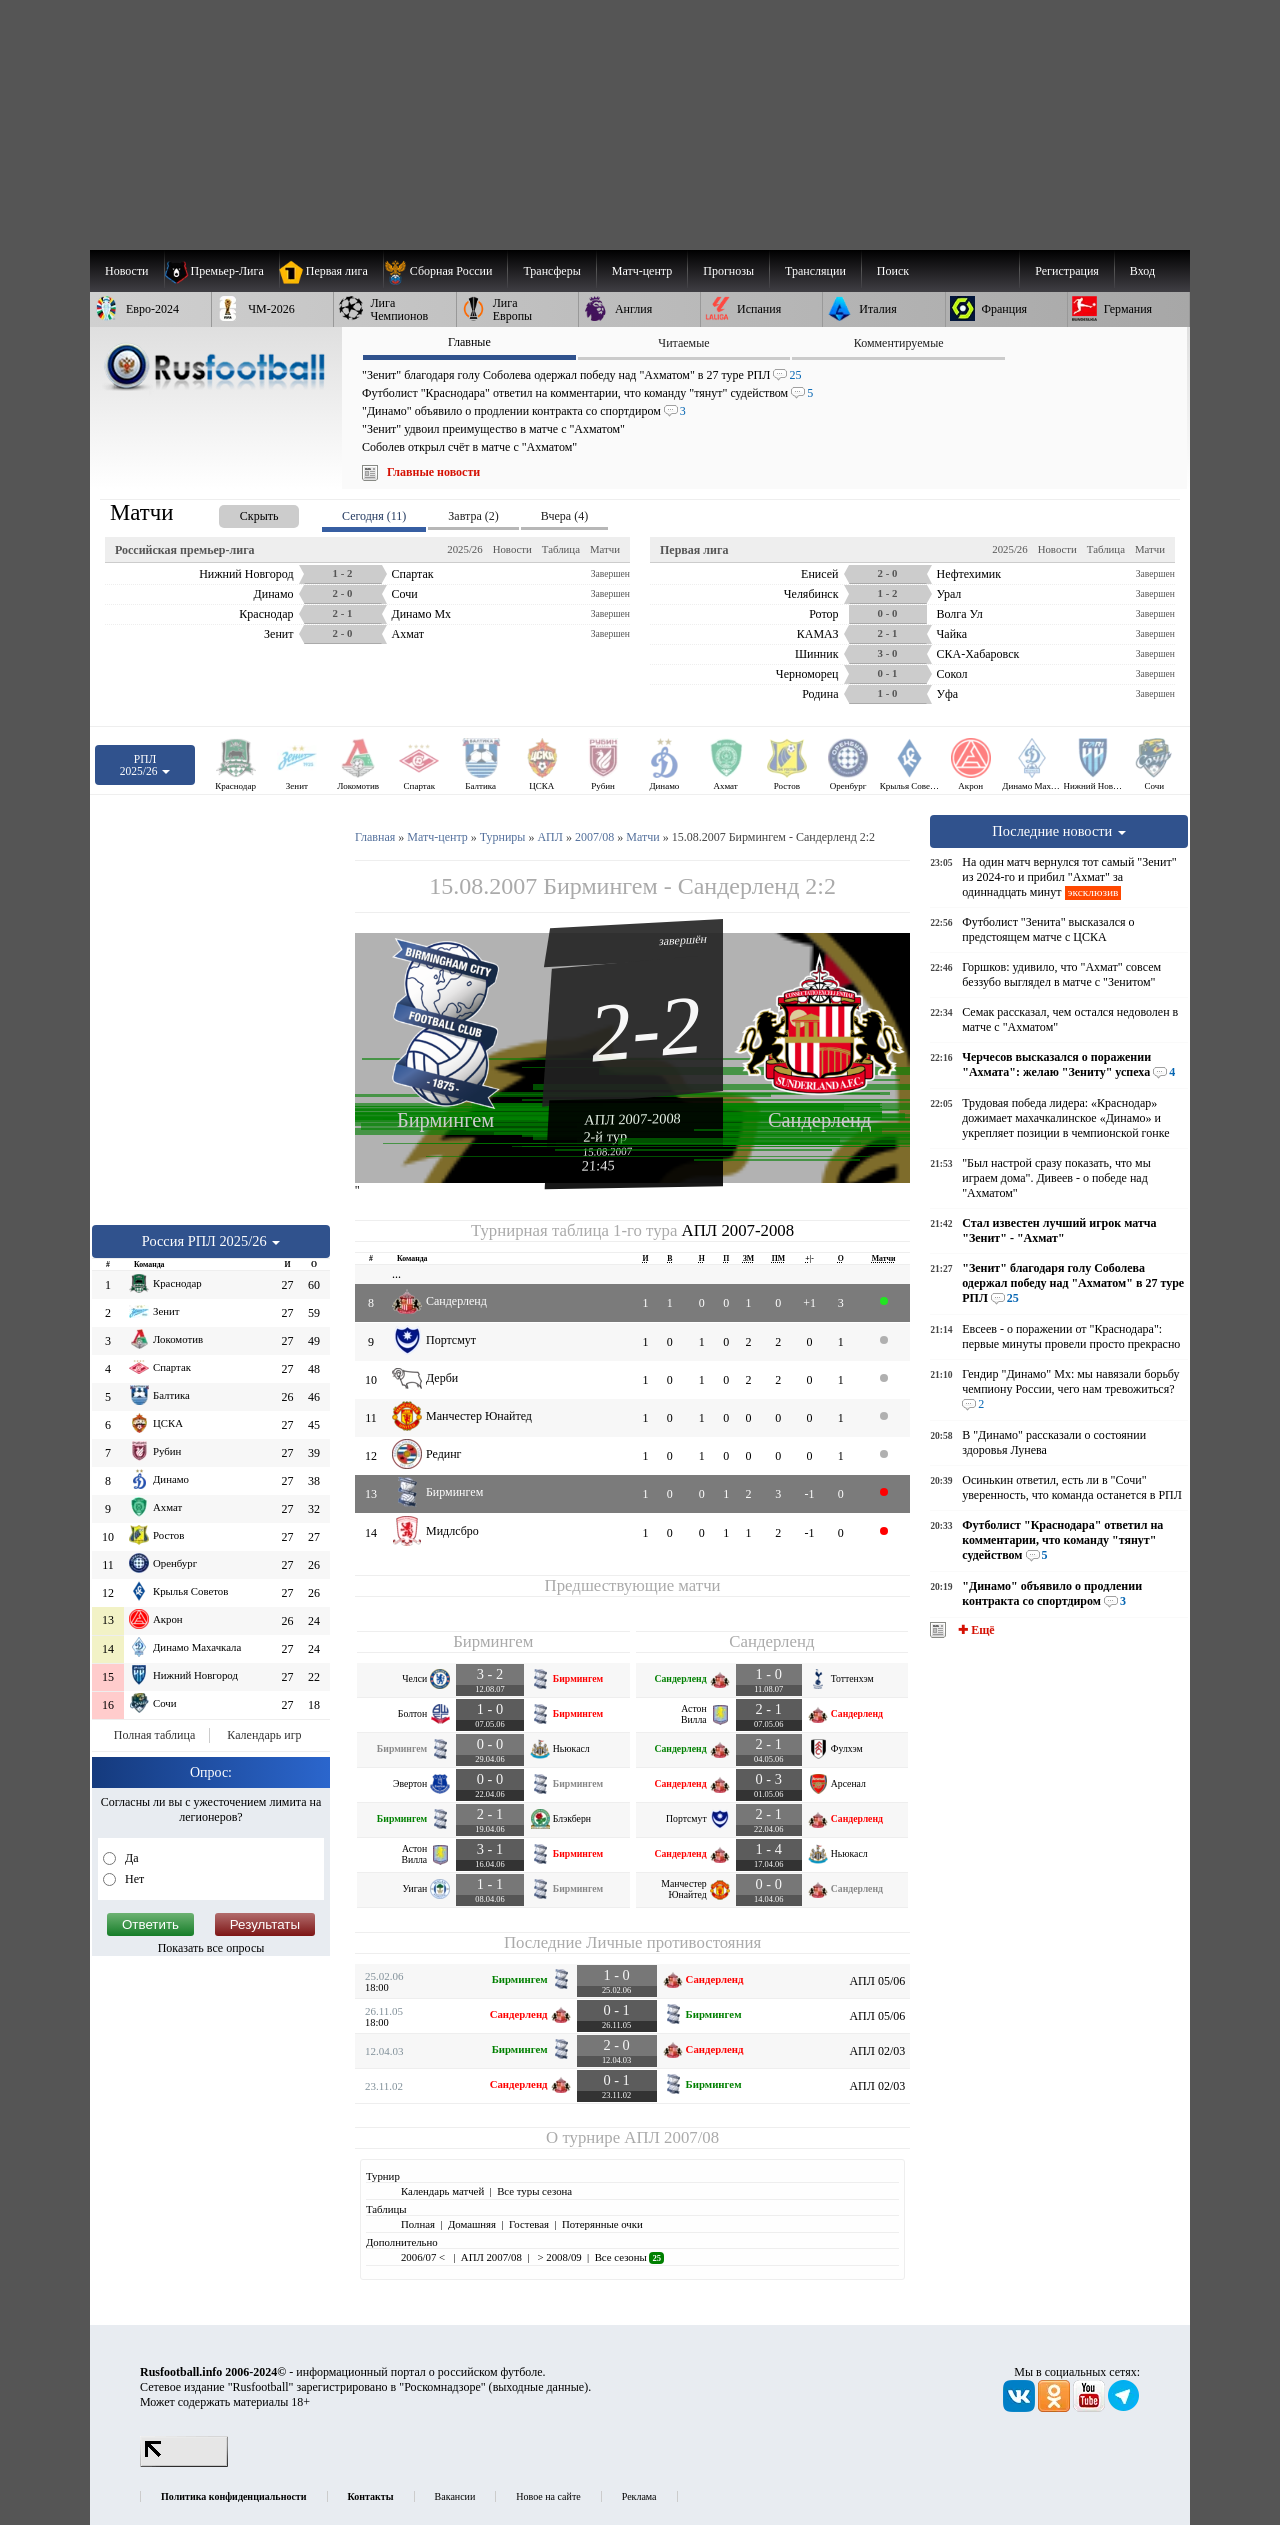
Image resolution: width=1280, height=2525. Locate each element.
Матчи (605, 549)
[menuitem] (445, 271)
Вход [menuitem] (1142, 271)
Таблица (561, 549)
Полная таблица (154, 1735)
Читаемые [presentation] (683, 343)
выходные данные (539, 2387)
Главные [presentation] (469, 342)
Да (130, 1858)
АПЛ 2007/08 (671, 2137)
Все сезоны (629, 2257)
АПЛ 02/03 (877, 2051)
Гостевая (529, 2224)
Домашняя (472, 2224)
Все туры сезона (534, 2191)
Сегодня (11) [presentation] (374, 516)
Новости (512, 549)
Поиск (893, 271)
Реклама (639, 2496)
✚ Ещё (974, 1630)
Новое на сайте (548, 2496)
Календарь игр (264, 1735)
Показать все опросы (211, 1948)
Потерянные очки (602, 2224)
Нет (133, 1879)
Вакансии (455, 2496)
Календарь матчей (442, 2191)
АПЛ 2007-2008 (632, 1119)
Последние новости (1059, 831)
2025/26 (464, 549)
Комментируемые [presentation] (899, 343)
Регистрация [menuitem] (1067, 271)
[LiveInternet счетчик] (184, 2463)
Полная (418, 2224)
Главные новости (433, 472)
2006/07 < (424, 2257)
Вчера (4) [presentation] (564, 516)
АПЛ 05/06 (877, 1981)
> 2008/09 (558, 2257)
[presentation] (239, 512)
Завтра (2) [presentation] (473, 516)
